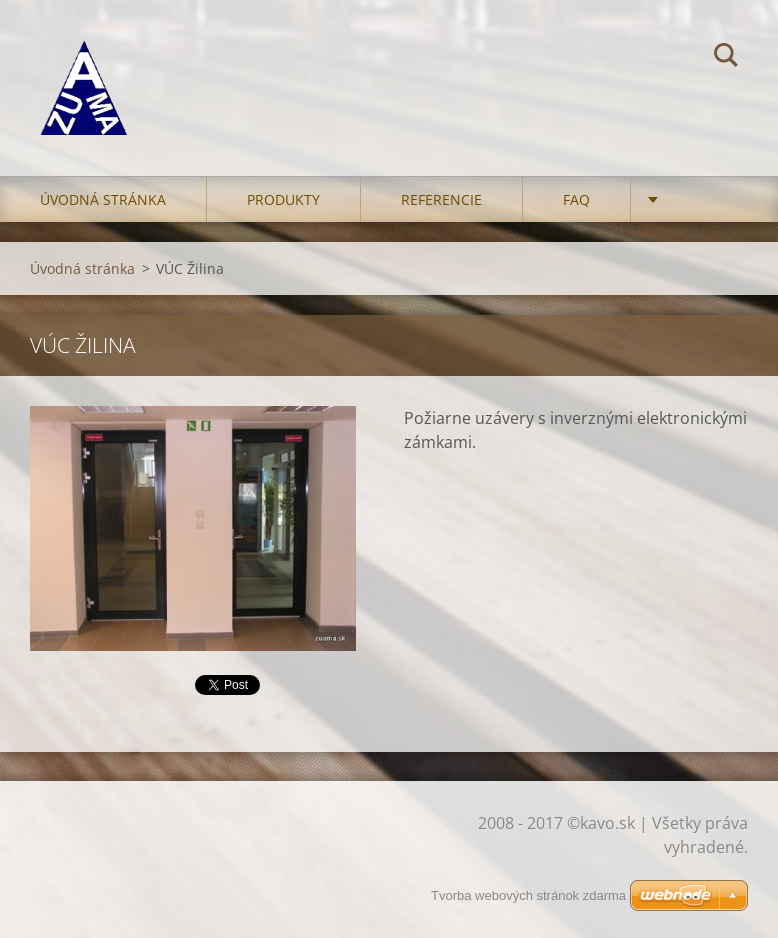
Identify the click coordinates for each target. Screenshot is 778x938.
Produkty (283, 199)
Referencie (441, 199)
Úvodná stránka (103, 199)
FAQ (576, 199)
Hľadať (726, 58)
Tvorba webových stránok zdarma (528, 895)
